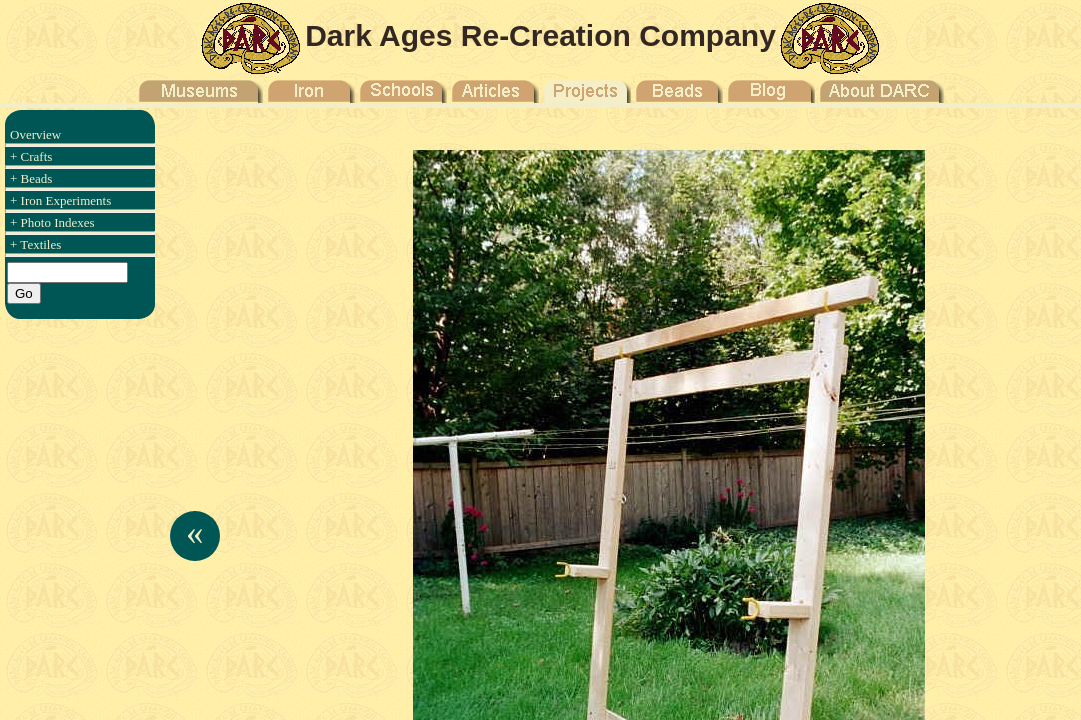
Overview (35, 134)
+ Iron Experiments (60, 200)
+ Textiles (35, 244)
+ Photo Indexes (52, 222)
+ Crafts (31, 156)
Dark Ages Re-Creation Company (540, 35)
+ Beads (31, 178)
